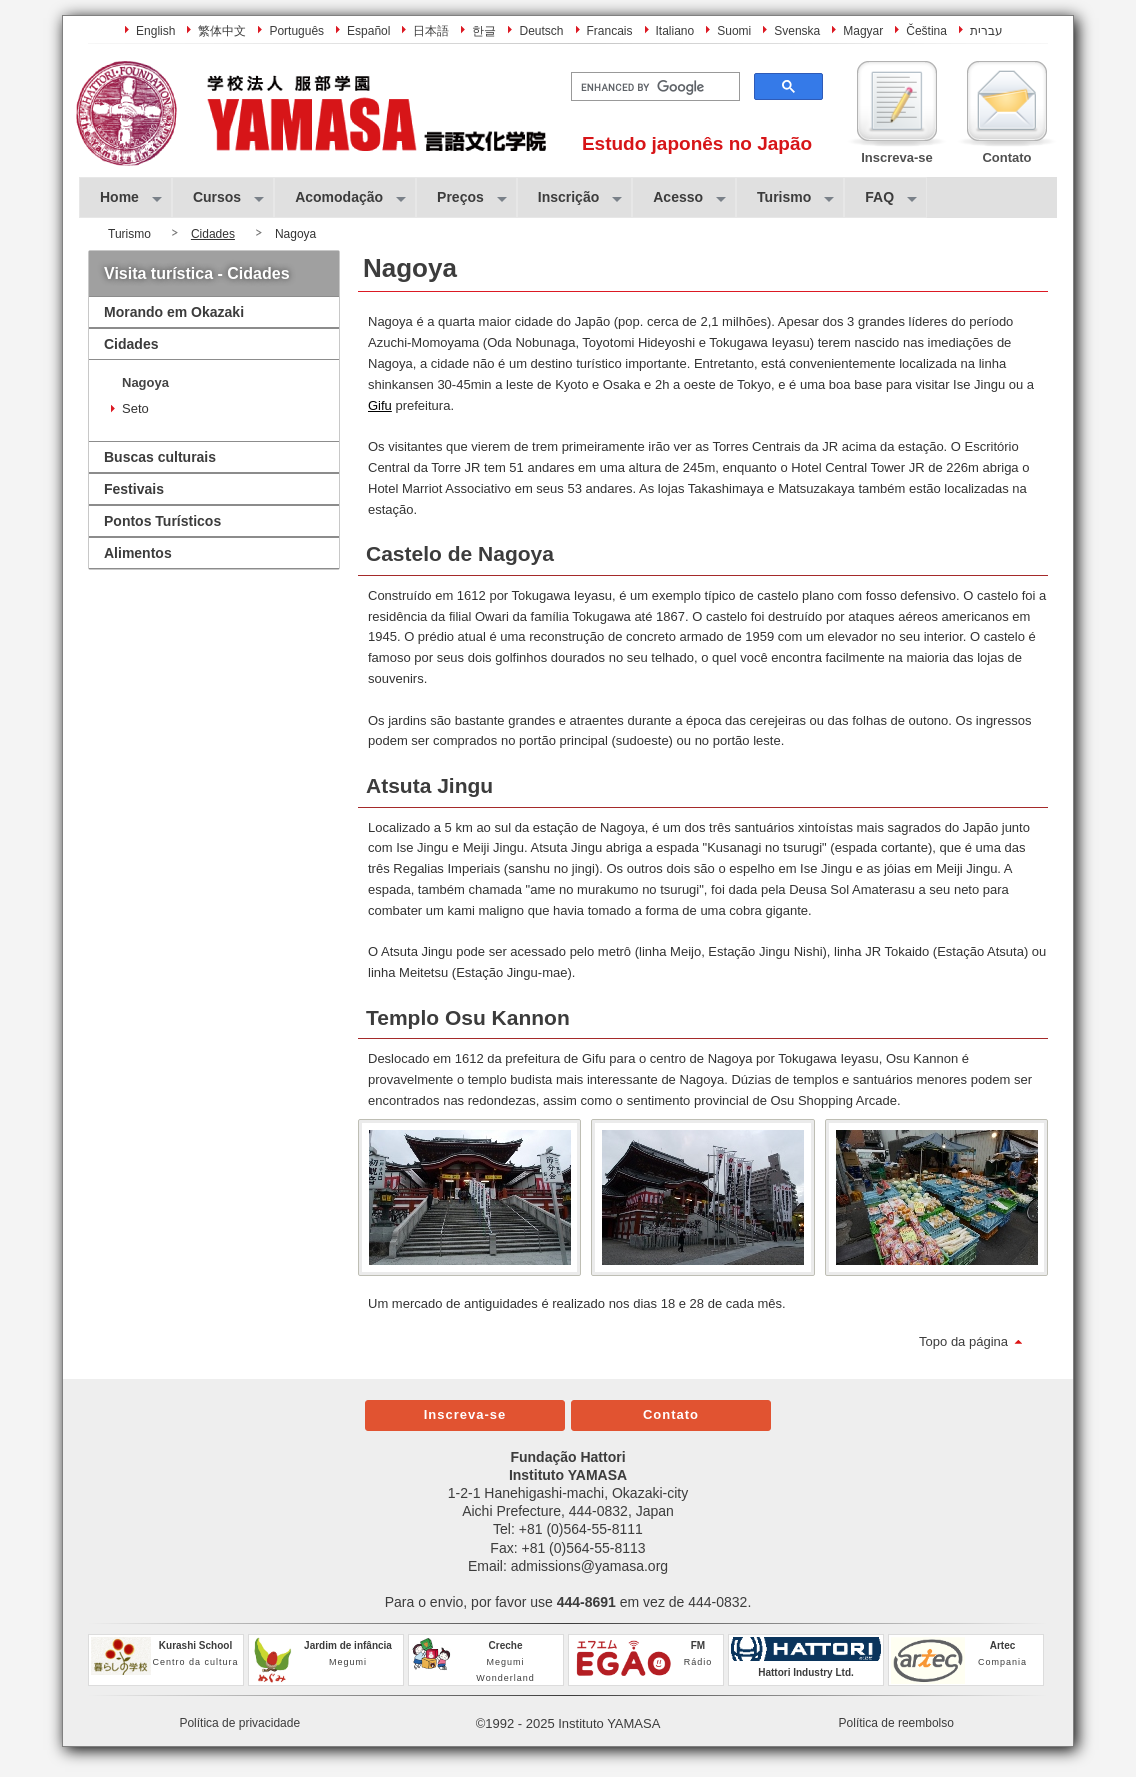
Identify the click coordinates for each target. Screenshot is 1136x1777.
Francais (610, 31)
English (155, 31)
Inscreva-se (465, 1414)
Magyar (863, 31)
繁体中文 (222, 31)
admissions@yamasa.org (589, 1566)
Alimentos (138, 553)
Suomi (734, 31)
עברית (986, 31)
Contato (671, 1414)
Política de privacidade (239, 1723)
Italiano (675, 31)
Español (368, 31)
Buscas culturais (160, 457)
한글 (484, 31)
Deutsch (541, 31)
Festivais (134, 489)
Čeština (926, 31)
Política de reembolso (896, 1723)
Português (296, 31)
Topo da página (963, 1341)
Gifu (380, 405)
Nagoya (145, 382)
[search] (653, 87)
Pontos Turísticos (162, 521)
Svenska (797, 31)
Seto (135, 408)
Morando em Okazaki (174, 312)
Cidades (213, 234)
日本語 (431, 31)
